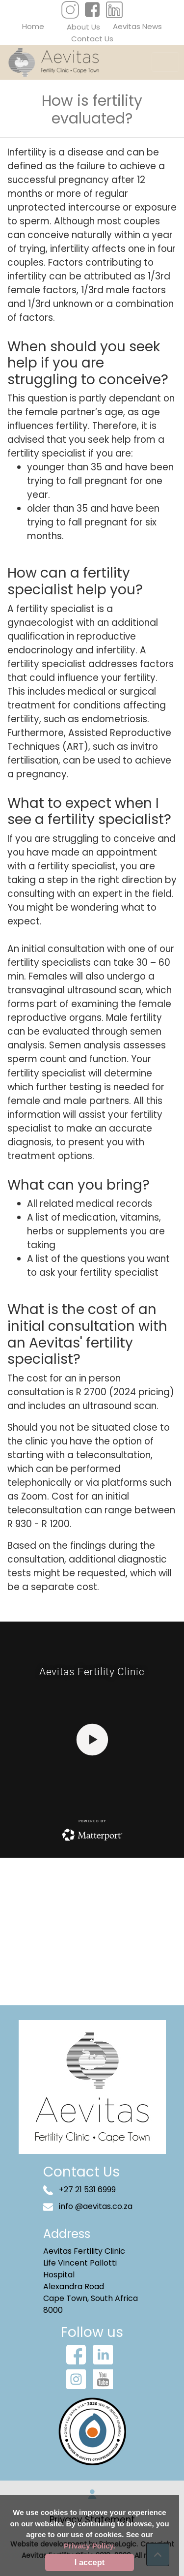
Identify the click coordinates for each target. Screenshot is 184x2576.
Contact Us (92, 38)
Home (33, 26)
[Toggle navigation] (165, 62)
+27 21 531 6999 (79, 2189)
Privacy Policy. (89, 2546)
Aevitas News (137, 26)
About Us (83, 27)
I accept (90, 2562)
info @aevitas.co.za (87, 2206)
